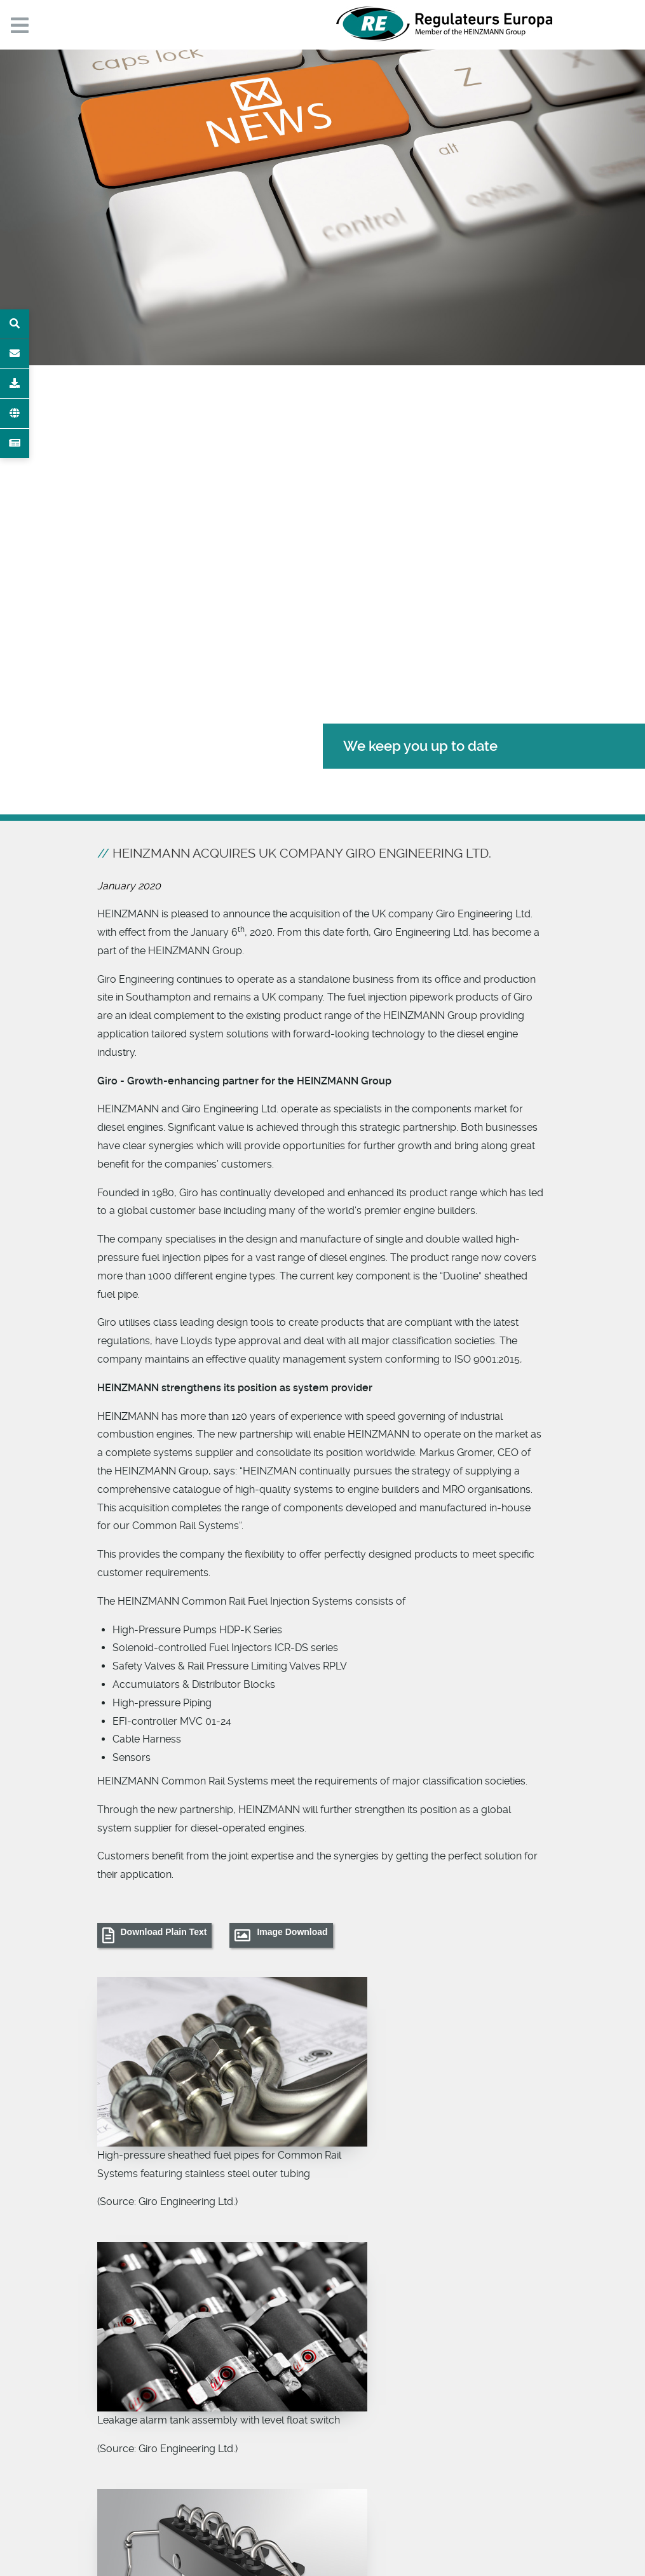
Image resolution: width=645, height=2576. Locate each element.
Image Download (292, 1932)
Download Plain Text (164, 1932)
